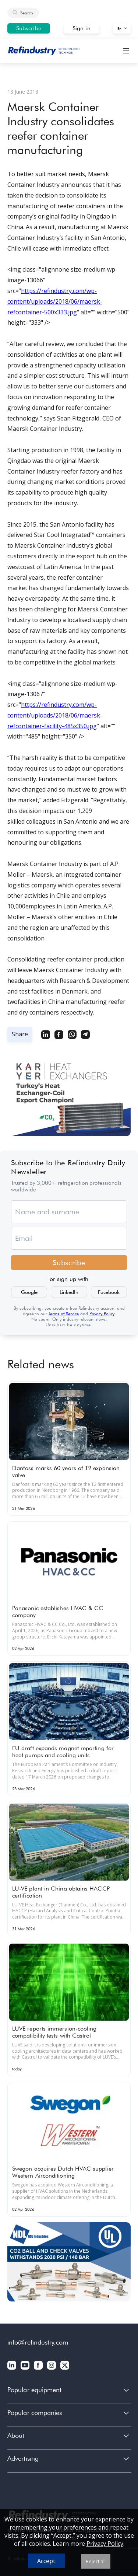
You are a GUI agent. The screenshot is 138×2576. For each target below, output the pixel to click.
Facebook (109, 1292)
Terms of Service (64, 1313)
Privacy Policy (101, 1313)
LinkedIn (69, 1292)
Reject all (96, 2561)
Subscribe (28, 28)
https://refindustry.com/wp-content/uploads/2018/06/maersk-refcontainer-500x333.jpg (54, 301)
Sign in (81, 28)
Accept (46, 2561)
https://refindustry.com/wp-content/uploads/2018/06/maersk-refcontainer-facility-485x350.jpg (54, 715)
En (119, 28)
